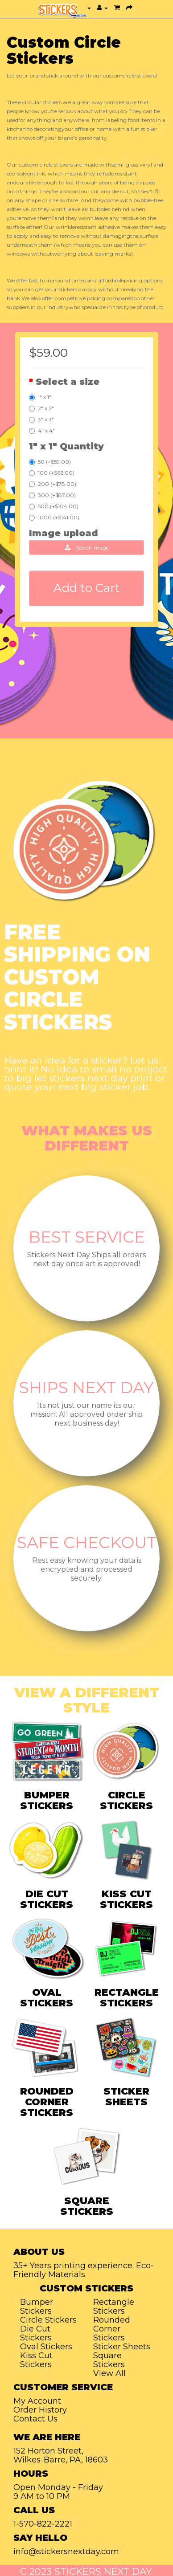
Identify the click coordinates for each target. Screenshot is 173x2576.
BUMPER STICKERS (46, 1800)
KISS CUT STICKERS (126, 1899)
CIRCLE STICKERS (126, 1800)
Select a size (67, 381)
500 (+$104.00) (53, 506)
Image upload (63, 533)
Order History (40, 2410)
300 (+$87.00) (52, 495)
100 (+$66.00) (51, 472)
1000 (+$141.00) (54, 517)
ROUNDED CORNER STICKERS (47, 2102)
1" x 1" (40, 397)
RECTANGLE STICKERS (127, 1997)
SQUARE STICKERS (86, 2206)
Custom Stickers (86, 2288)
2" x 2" (41, 408)
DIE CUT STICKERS (46, 1899)
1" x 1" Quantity (66, 446)
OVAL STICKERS (46, 1997)
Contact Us (35, 2419)
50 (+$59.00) (50, 461)
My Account (37, 2401)
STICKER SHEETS (126, 2096)
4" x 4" (42, 430)
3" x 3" (41, 419)
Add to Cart (87, 588)
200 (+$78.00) (52, 484)
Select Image (87, 547)
